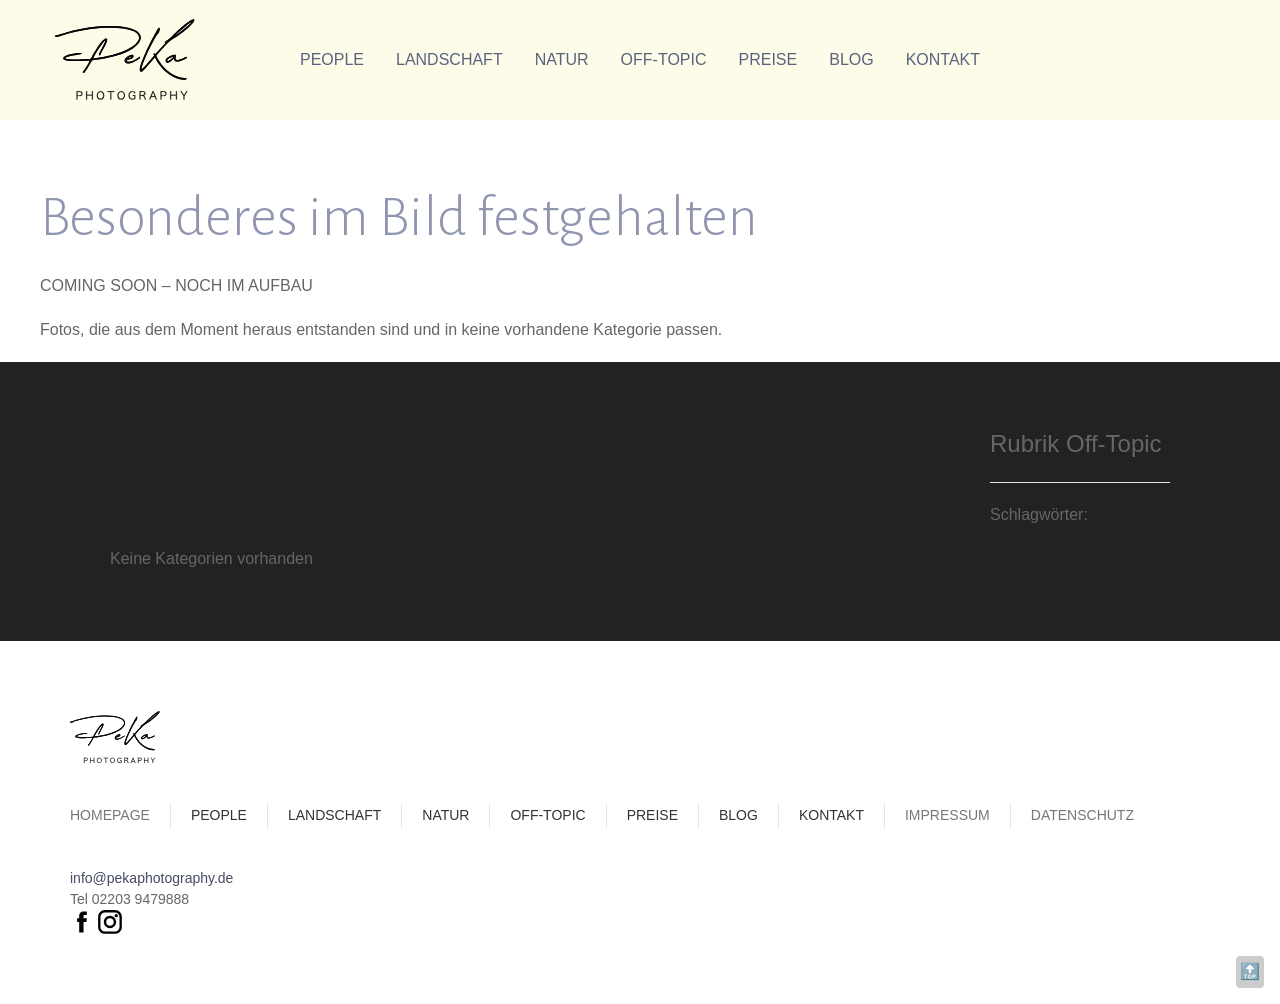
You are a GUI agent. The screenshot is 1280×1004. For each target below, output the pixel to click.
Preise (768, 59)
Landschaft (449, 59)
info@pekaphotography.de (151, 878)
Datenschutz (1082, 815)
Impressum (947, 815)
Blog (851, 59)
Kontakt (943, 59)
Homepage (110, 815)
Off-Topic (664, 59)
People (332, 59)
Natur (562, 59)
